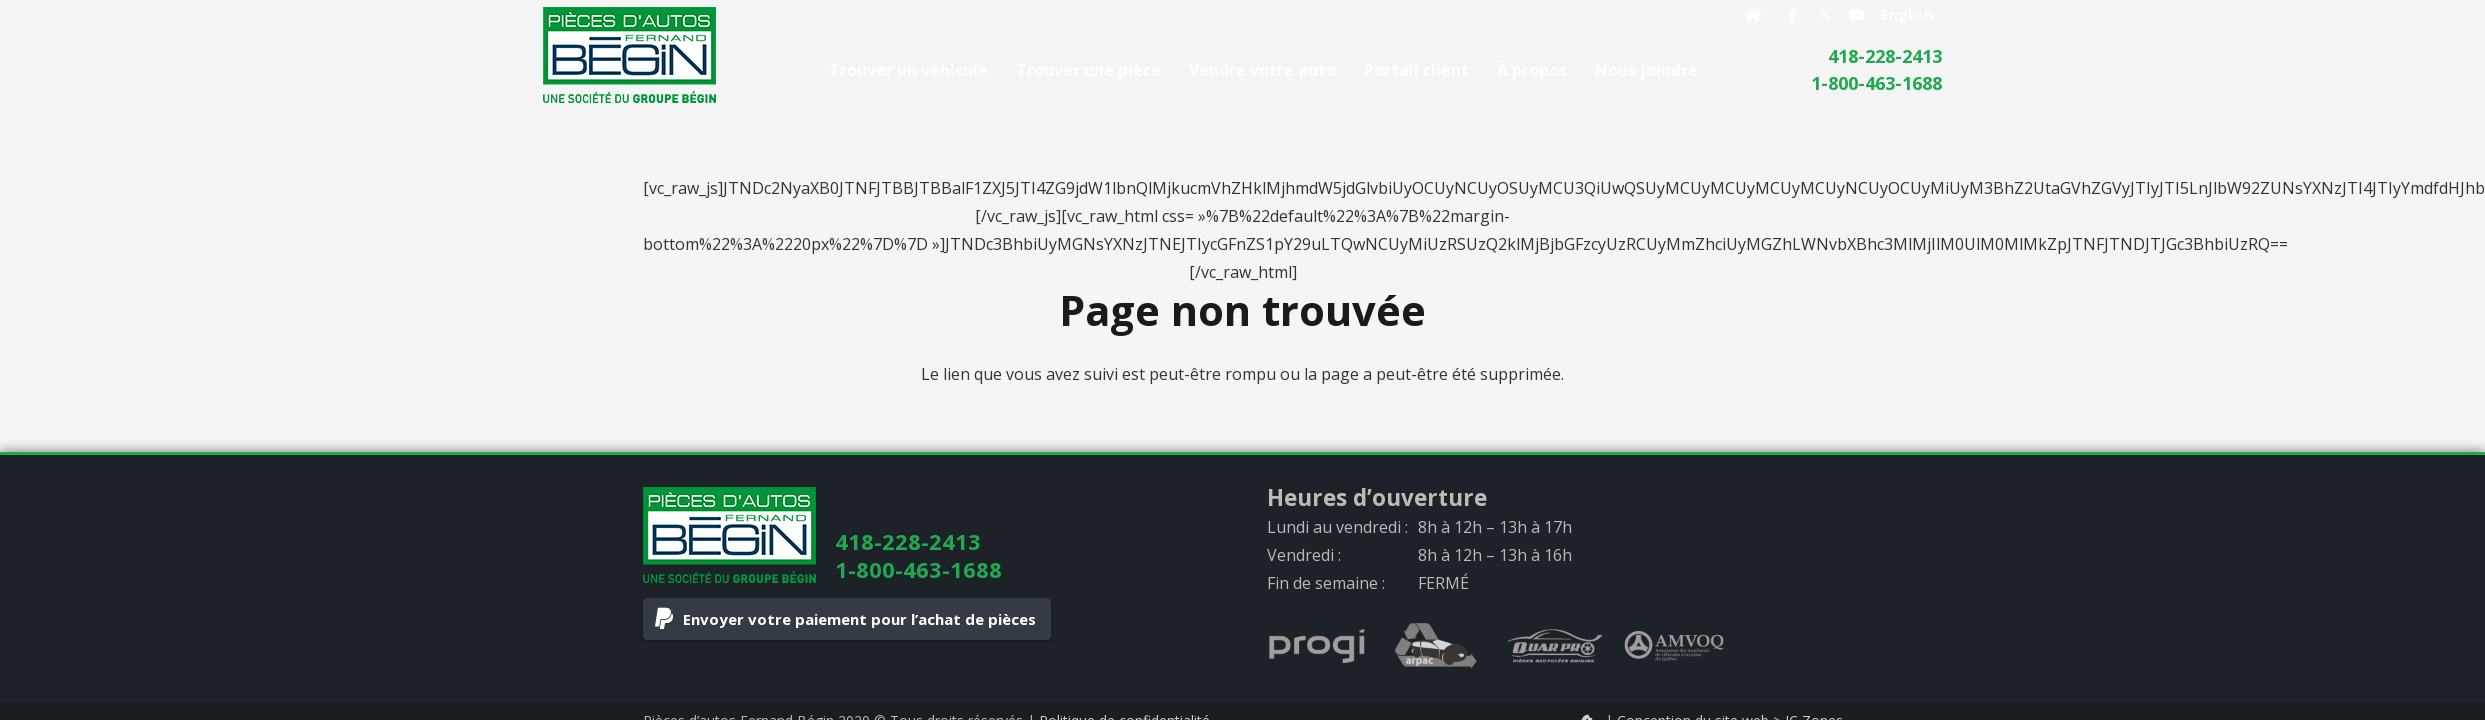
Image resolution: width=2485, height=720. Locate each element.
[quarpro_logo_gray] (1555, 646)
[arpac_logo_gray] (1436, 646)
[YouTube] (1857, 15)
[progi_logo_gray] (1317, 646)
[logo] (629, 55)
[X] (1825, 15)
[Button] (1752, 15)
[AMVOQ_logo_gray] (1674, 646)
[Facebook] (1793, 15)
